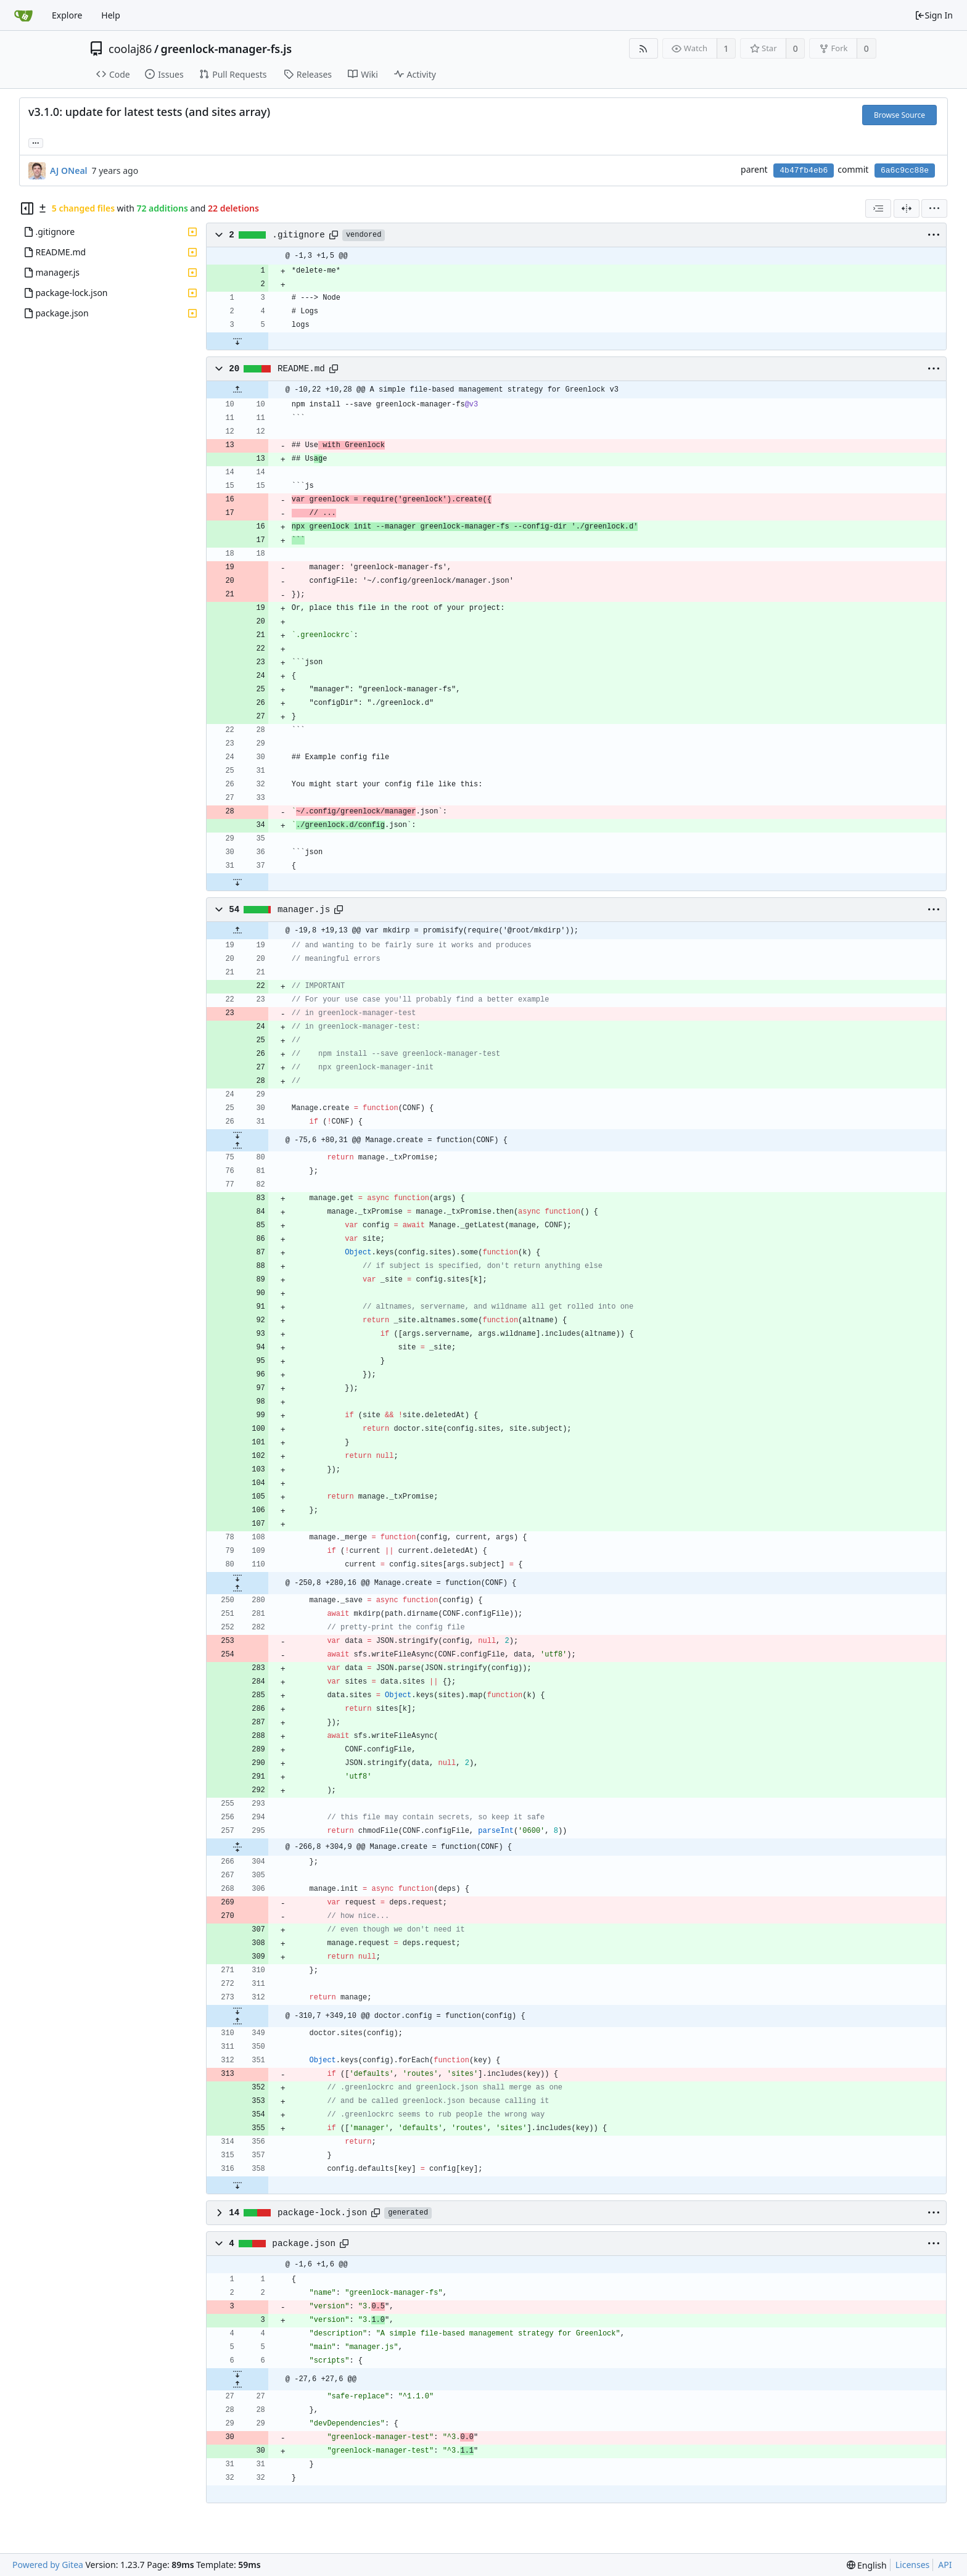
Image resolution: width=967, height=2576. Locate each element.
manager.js (304, 910)
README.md (301, 369)
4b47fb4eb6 (804, 170)
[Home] (23, 15)
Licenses (912, 2564)
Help (110, 15)
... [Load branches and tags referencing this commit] (35, 142)
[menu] (934, 208)
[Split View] (907, 208)
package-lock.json (322, 2213)
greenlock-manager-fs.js (226, 49)
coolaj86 (130, 49)
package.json (303, 2244)
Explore (67, 15)
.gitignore (298, 235)
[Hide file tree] (27, 208)
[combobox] (878, 208)
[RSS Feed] (643, 48)
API (945, 2564)
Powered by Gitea (47, 2564)
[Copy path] (333, 235)
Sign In (934, 15)
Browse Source (899, 115)
